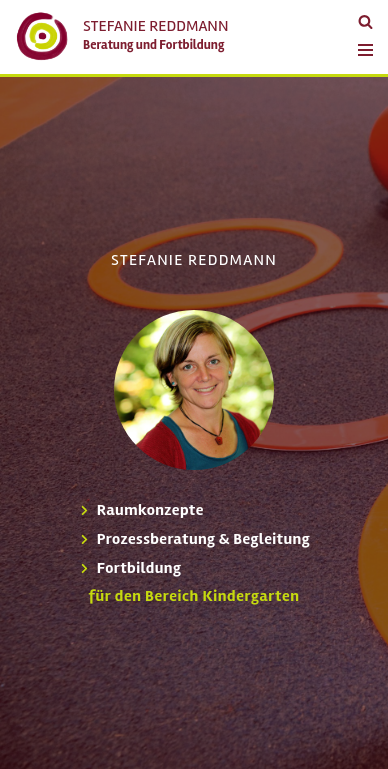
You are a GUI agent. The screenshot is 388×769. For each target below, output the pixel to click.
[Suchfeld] (365, 21)
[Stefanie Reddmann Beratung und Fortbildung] (121, 36)
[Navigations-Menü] (360, 41)
